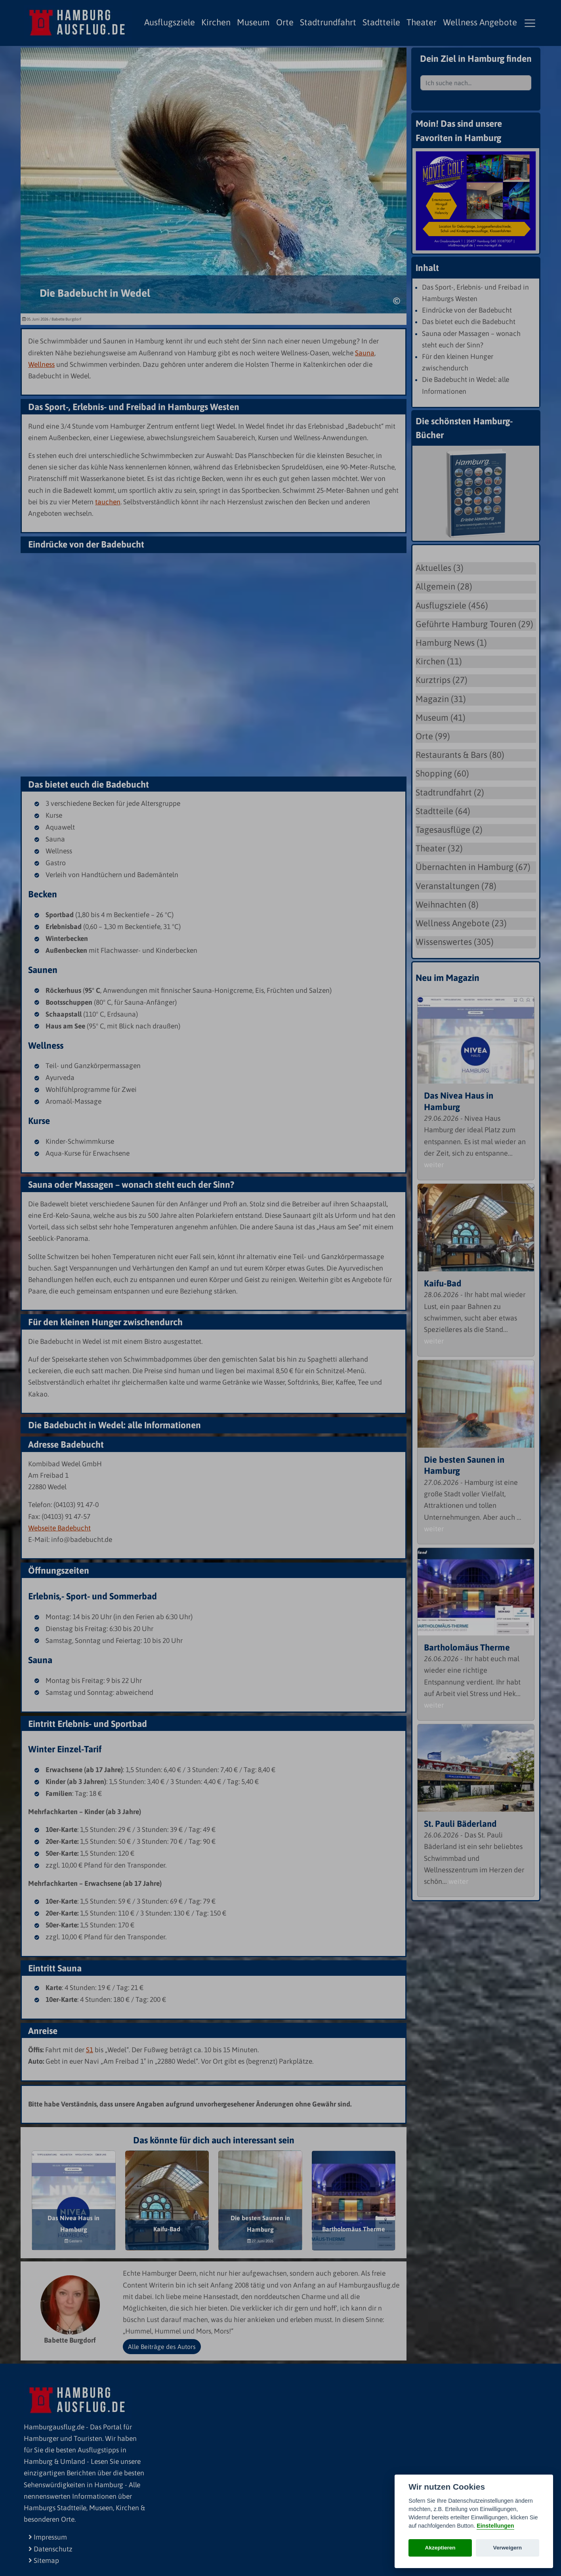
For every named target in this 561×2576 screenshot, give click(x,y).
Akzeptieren (440, 2548)
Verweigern (507, 2548)
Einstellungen (495, 2526)
